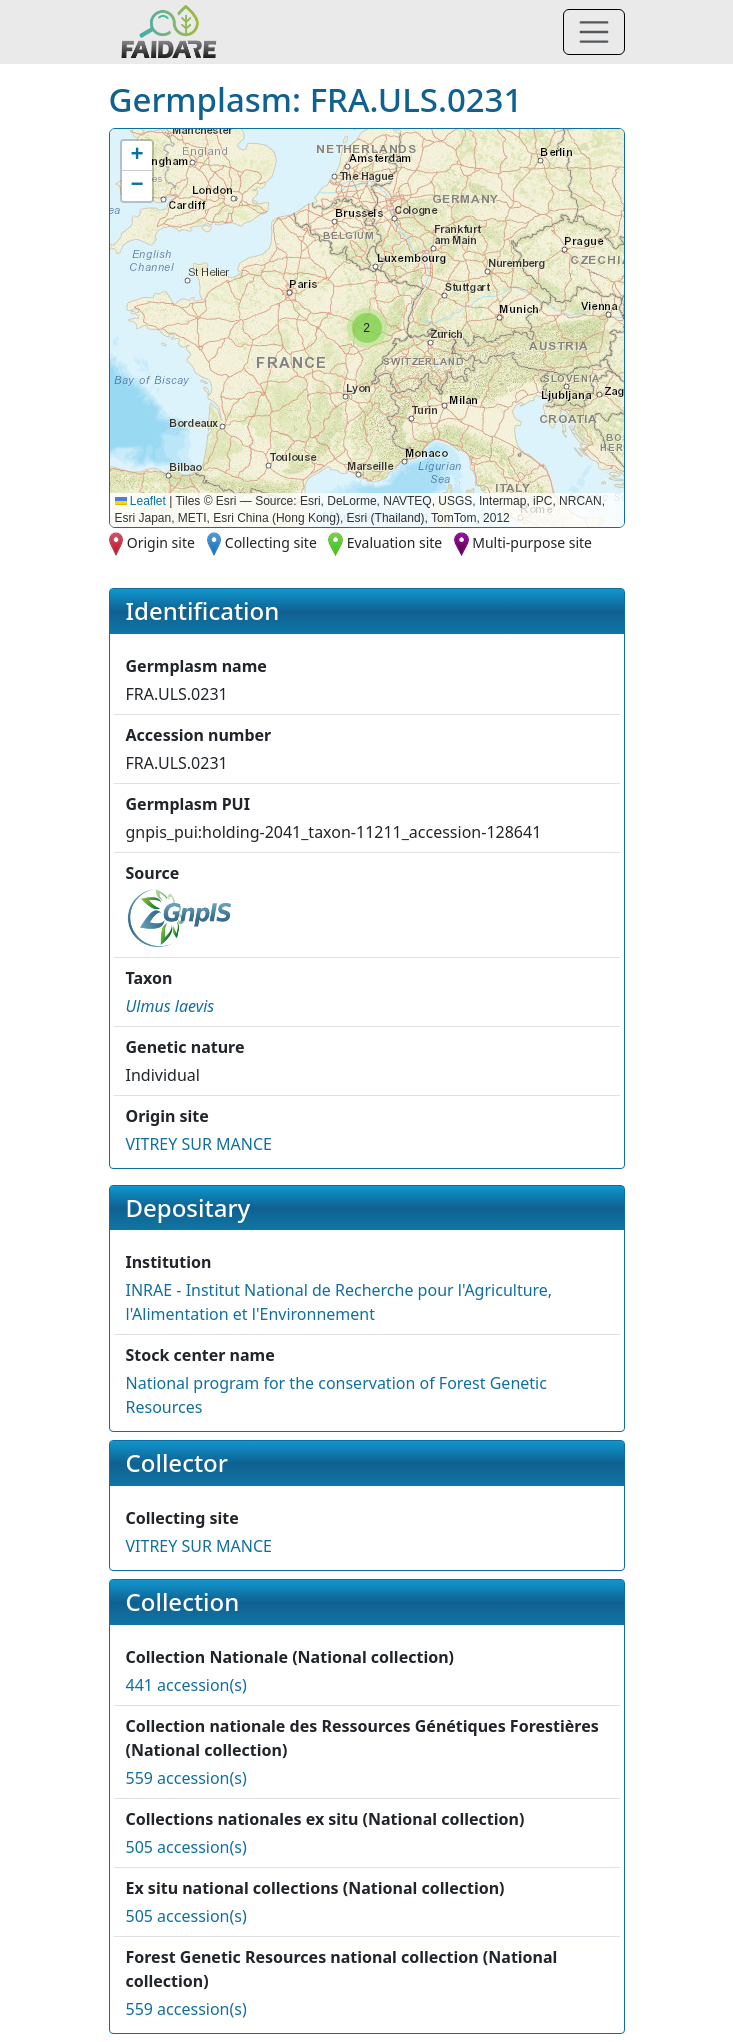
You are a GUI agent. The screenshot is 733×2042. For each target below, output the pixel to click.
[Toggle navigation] (594, 32)
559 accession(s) (186, 1778)
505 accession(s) (186, 1847)
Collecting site (271, 542)
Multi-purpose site (532, 542)
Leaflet (140, 501)
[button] (367, 328)
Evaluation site (395, 542)
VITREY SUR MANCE (199, 1144)
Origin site (161, 542)
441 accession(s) (186, 1685)
